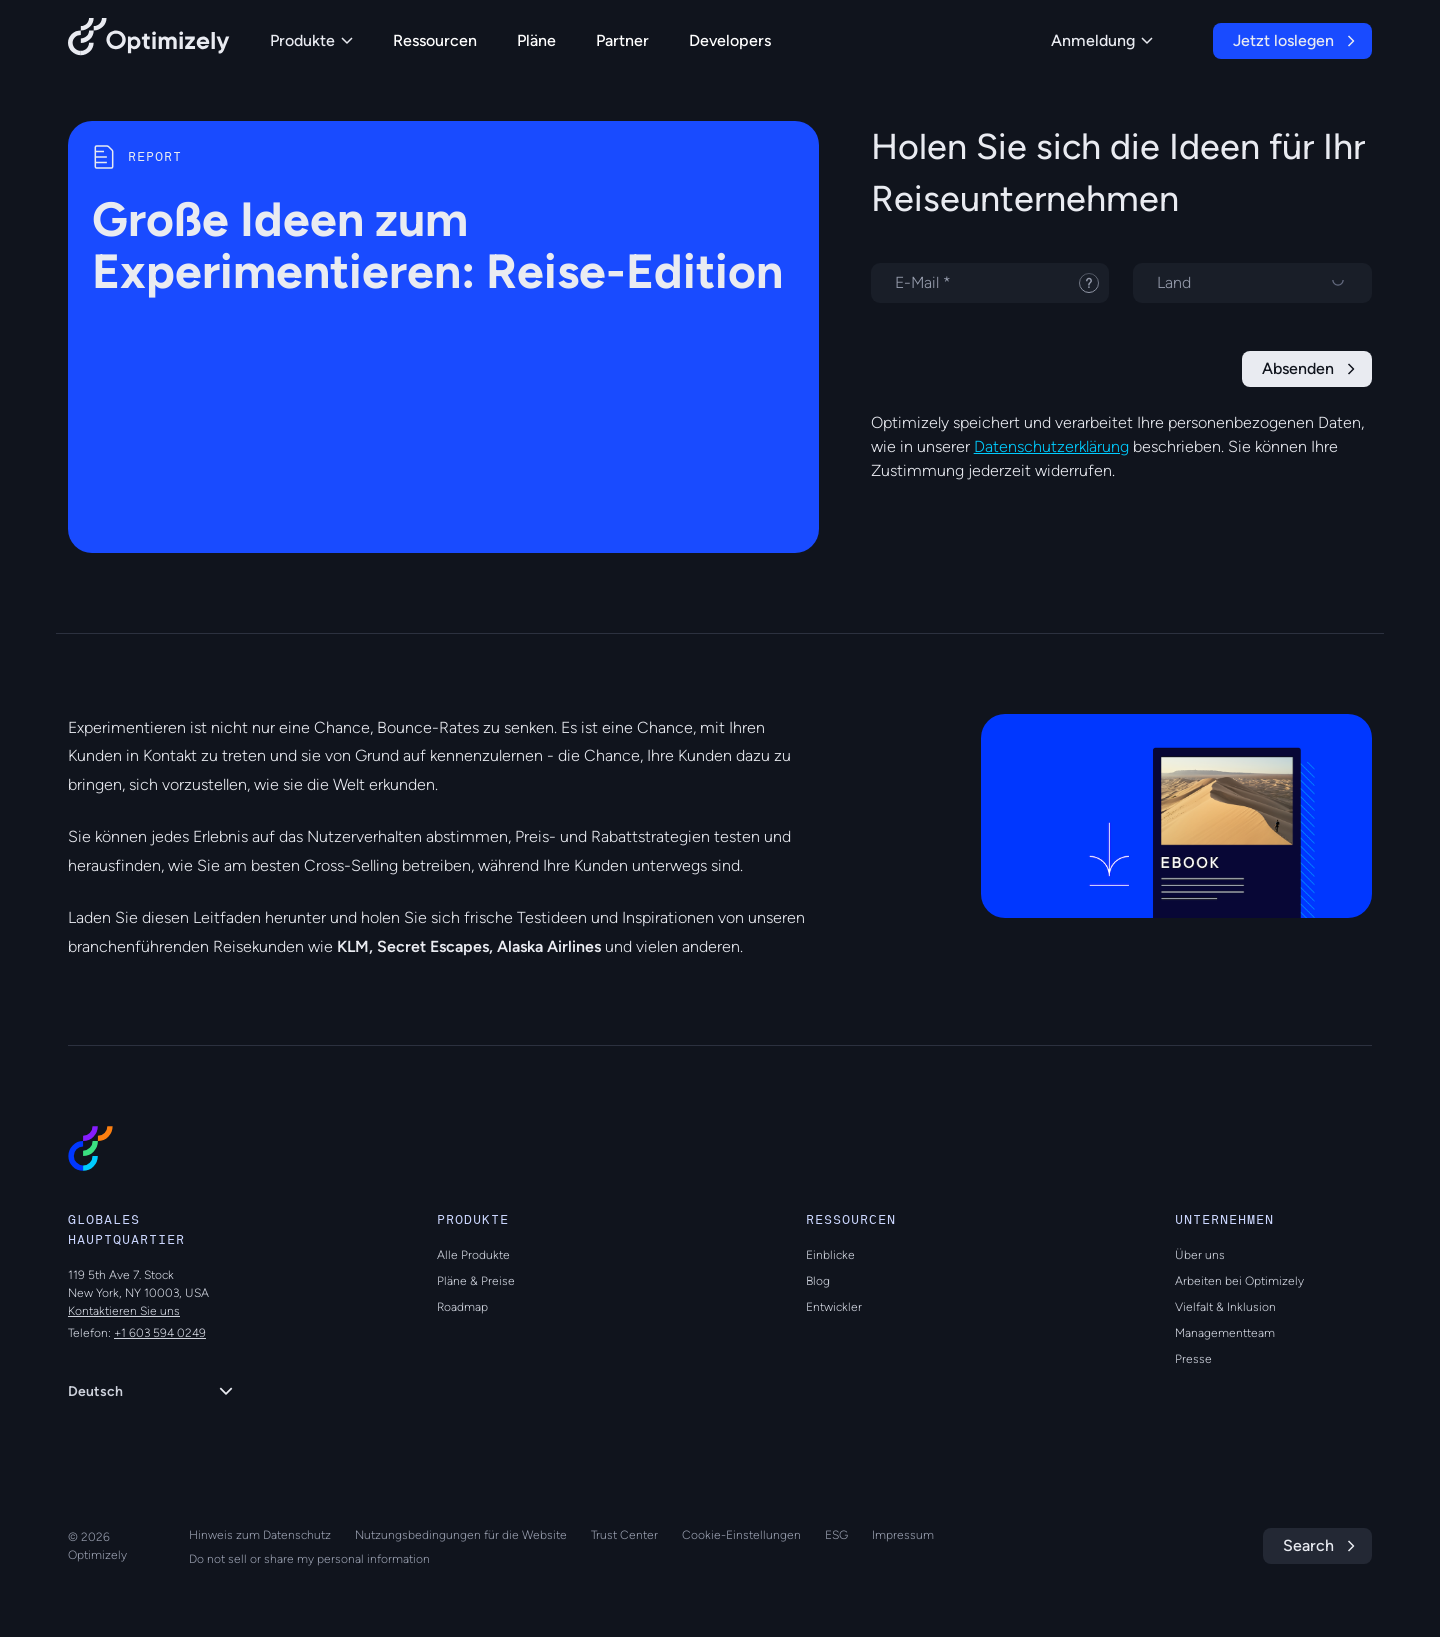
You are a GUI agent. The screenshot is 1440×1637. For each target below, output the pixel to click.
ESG (836, 1535)
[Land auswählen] (1252, 283)
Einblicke (830, 1255)
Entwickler (834, 1307)
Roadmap (462, 1307)
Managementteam (1225, 1333)
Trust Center (624, 1535)
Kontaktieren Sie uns (124, 1311)
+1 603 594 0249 (160, 1333)
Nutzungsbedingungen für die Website (461, 1535)
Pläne (536, 40)
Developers (730, 40)
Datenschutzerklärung (1051, 446)
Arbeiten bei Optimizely (1239, 1281)
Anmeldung (1102, 40)
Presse (1193, 1359)
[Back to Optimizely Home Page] (149, 40)
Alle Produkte (473, 1255)
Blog (818, 1281)
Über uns (1200, 1255)
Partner (622, 40)
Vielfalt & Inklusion (1225, 1307)
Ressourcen (435, 40)
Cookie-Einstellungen (741, 1535)
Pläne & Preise (476, 1281)
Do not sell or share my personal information (309, 1559)
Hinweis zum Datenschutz (260, 1535)
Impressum (903, 1535)
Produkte (311, 40)
